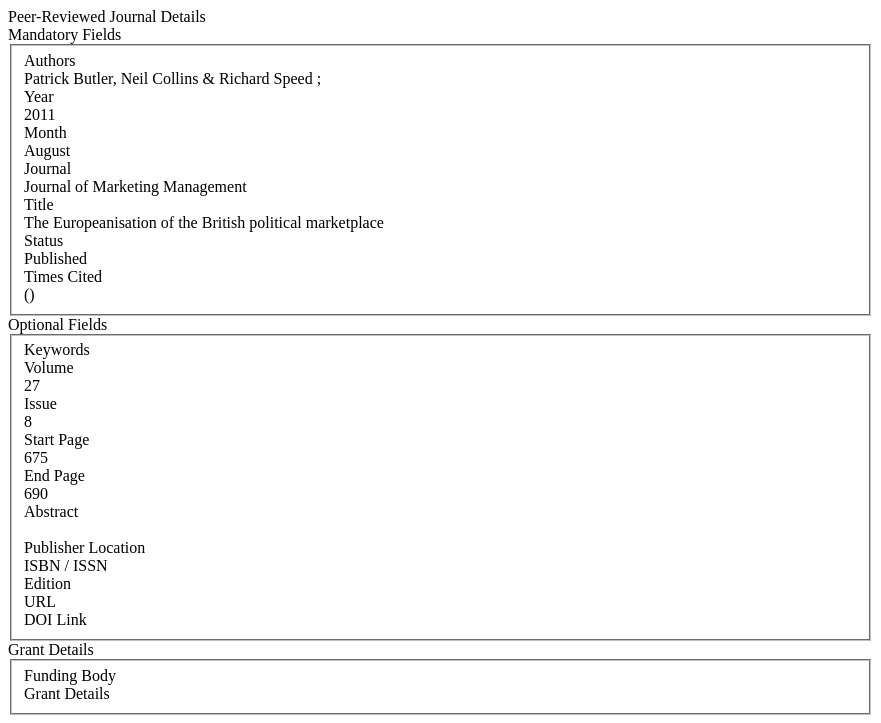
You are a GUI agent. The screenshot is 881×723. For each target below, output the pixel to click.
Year (38, 96)
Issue (40, 403)
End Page (54, 475)
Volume (48, 367)
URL (40, 601)
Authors (50, 60)
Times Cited (63, 276)
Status (43, 240)
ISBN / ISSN (66, 565)
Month (45, 132)
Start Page (56, 439)
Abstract (51, 511)
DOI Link (55, 619)
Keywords (57, 349)
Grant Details (67, 693)
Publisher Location (84, 547)
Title (39, 204)
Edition (47, 583)
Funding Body (70, 675)
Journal (47, 168)
